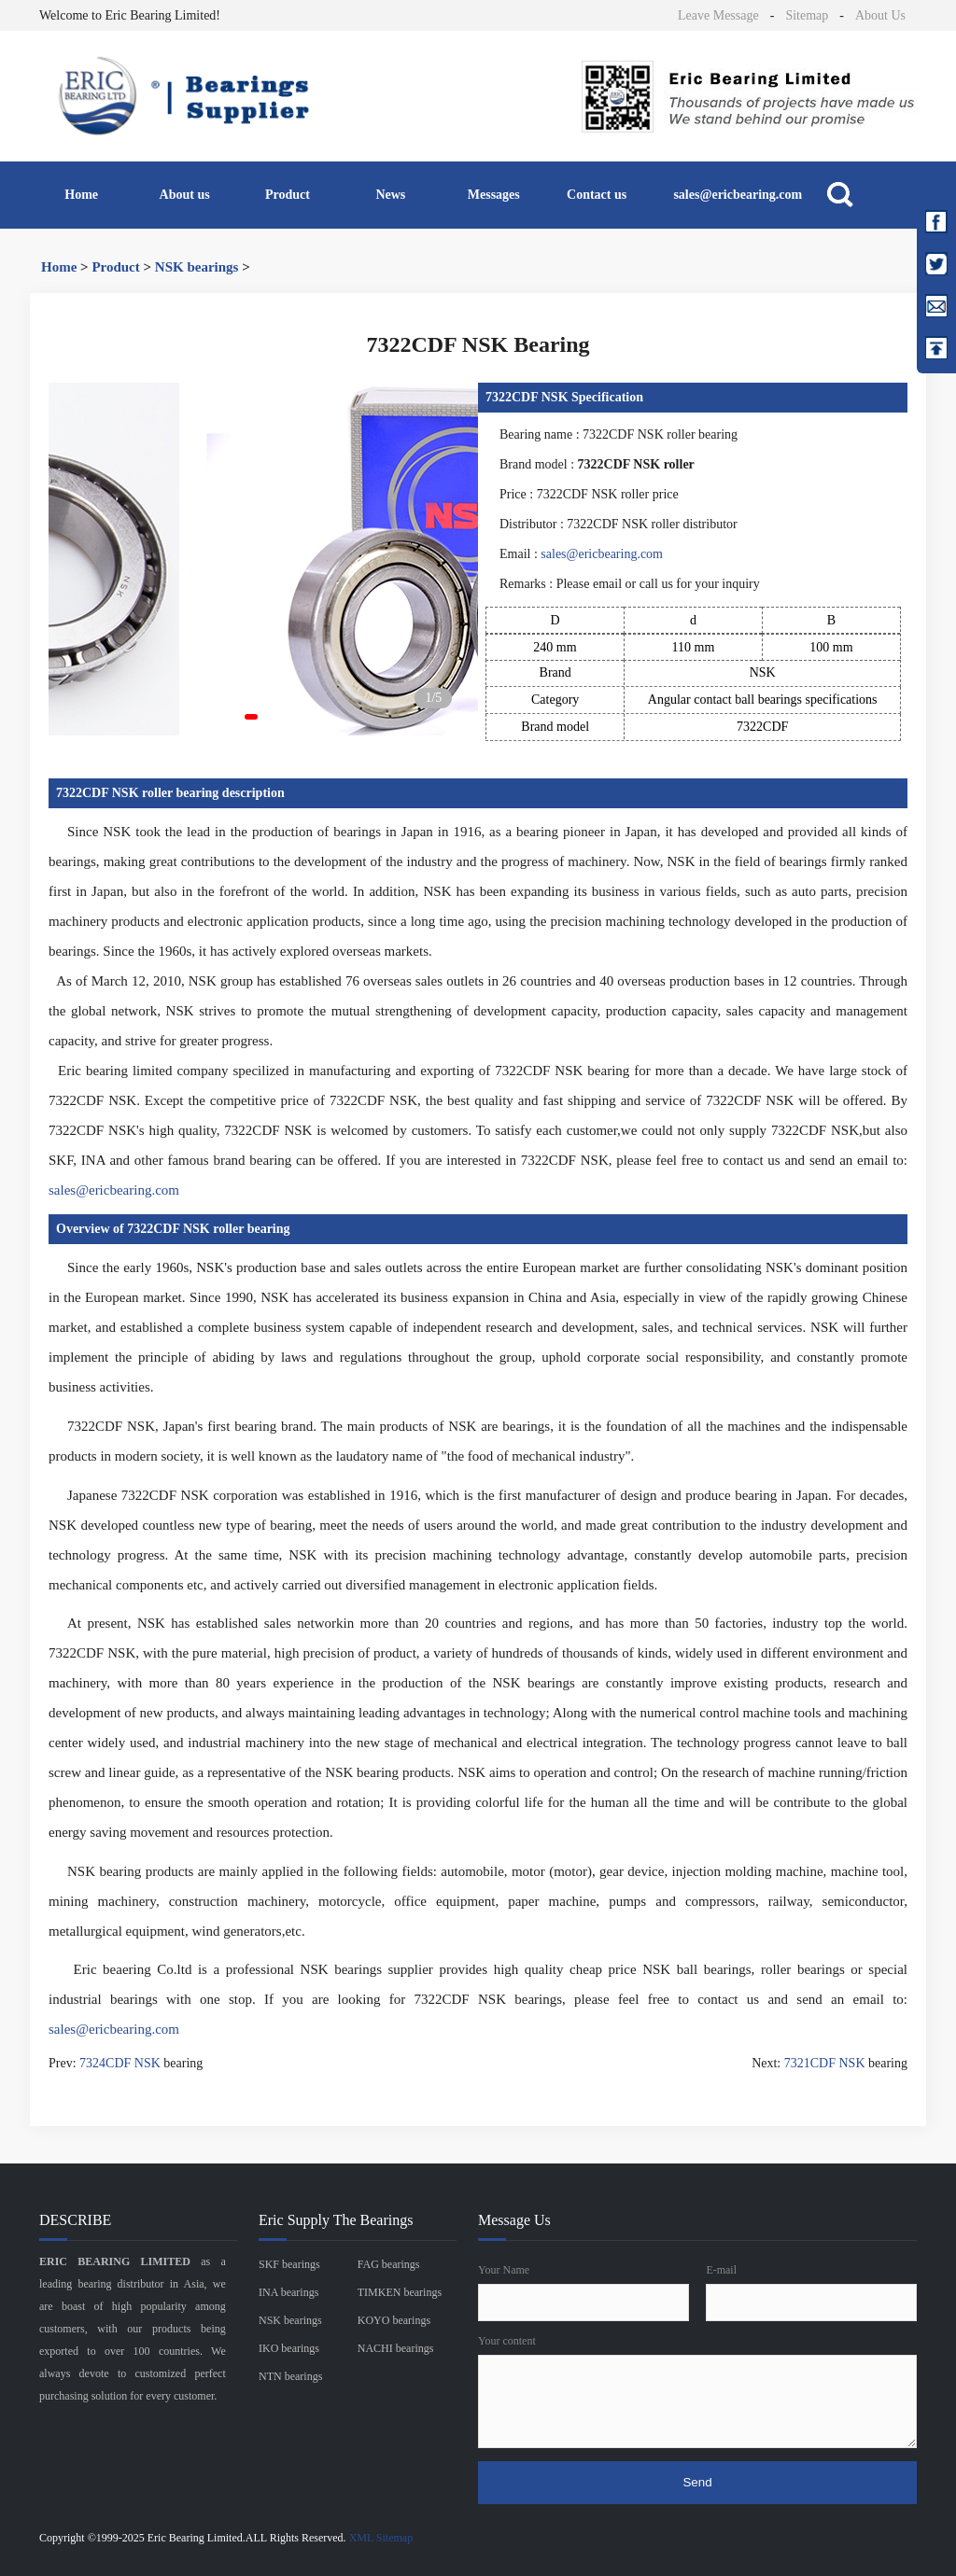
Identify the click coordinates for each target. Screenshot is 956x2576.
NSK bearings (197, 266)
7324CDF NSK (120, 2063)
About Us (880, 15)
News (390, 195)
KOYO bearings (394, 2320)
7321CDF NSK (824, 2063)
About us (185, 195)
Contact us (596, 195)
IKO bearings (289, 2348)
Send (696, 2482)
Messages (494, 195)
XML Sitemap (381, 2537)
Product (287, 195)
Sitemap (806, 15)
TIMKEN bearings (400, 2292)
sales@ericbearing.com (737, 195)
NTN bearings (290, 2376)
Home (81, 195)
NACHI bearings (396, 2348)
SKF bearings (289, 2264)
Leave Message (718, 15)
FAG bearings (389, 2264)
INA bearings (288, 2292)
